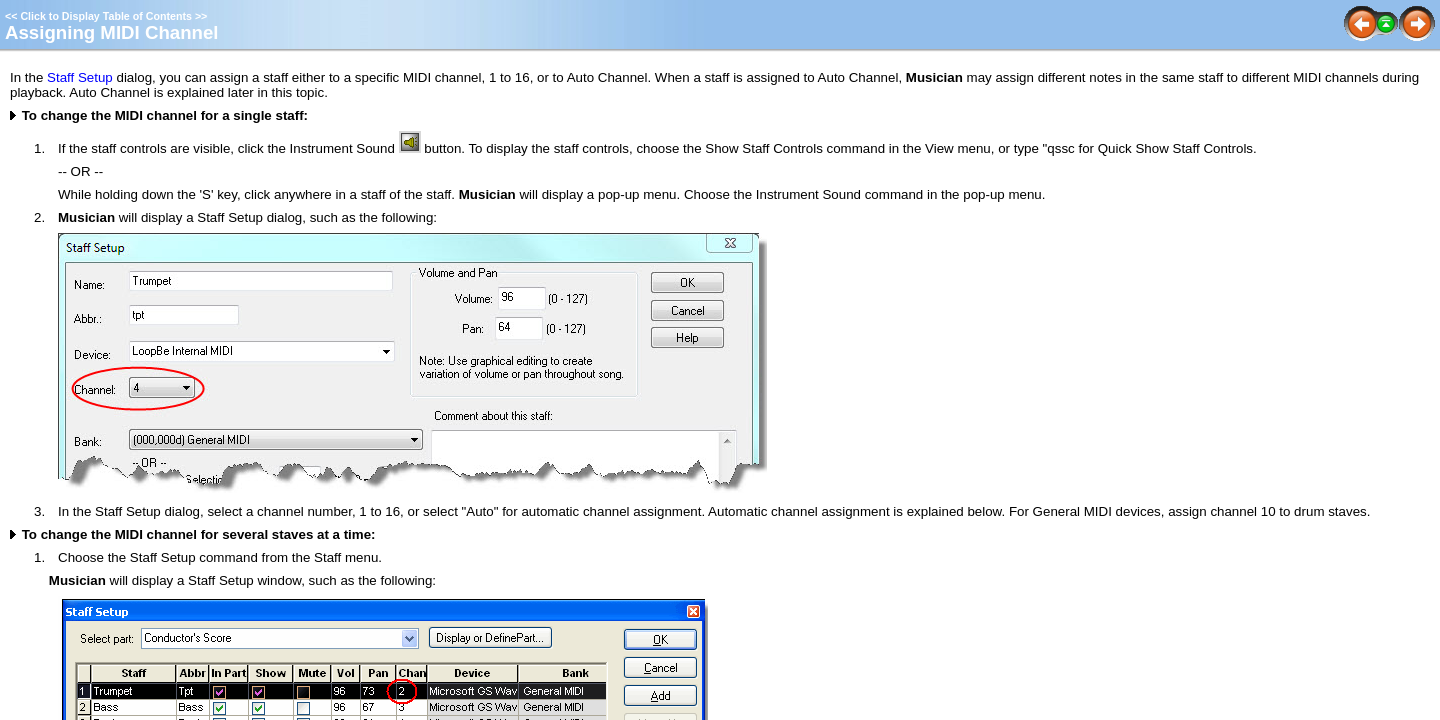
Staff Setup (80, 77)
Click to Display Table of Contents (106, 16)
